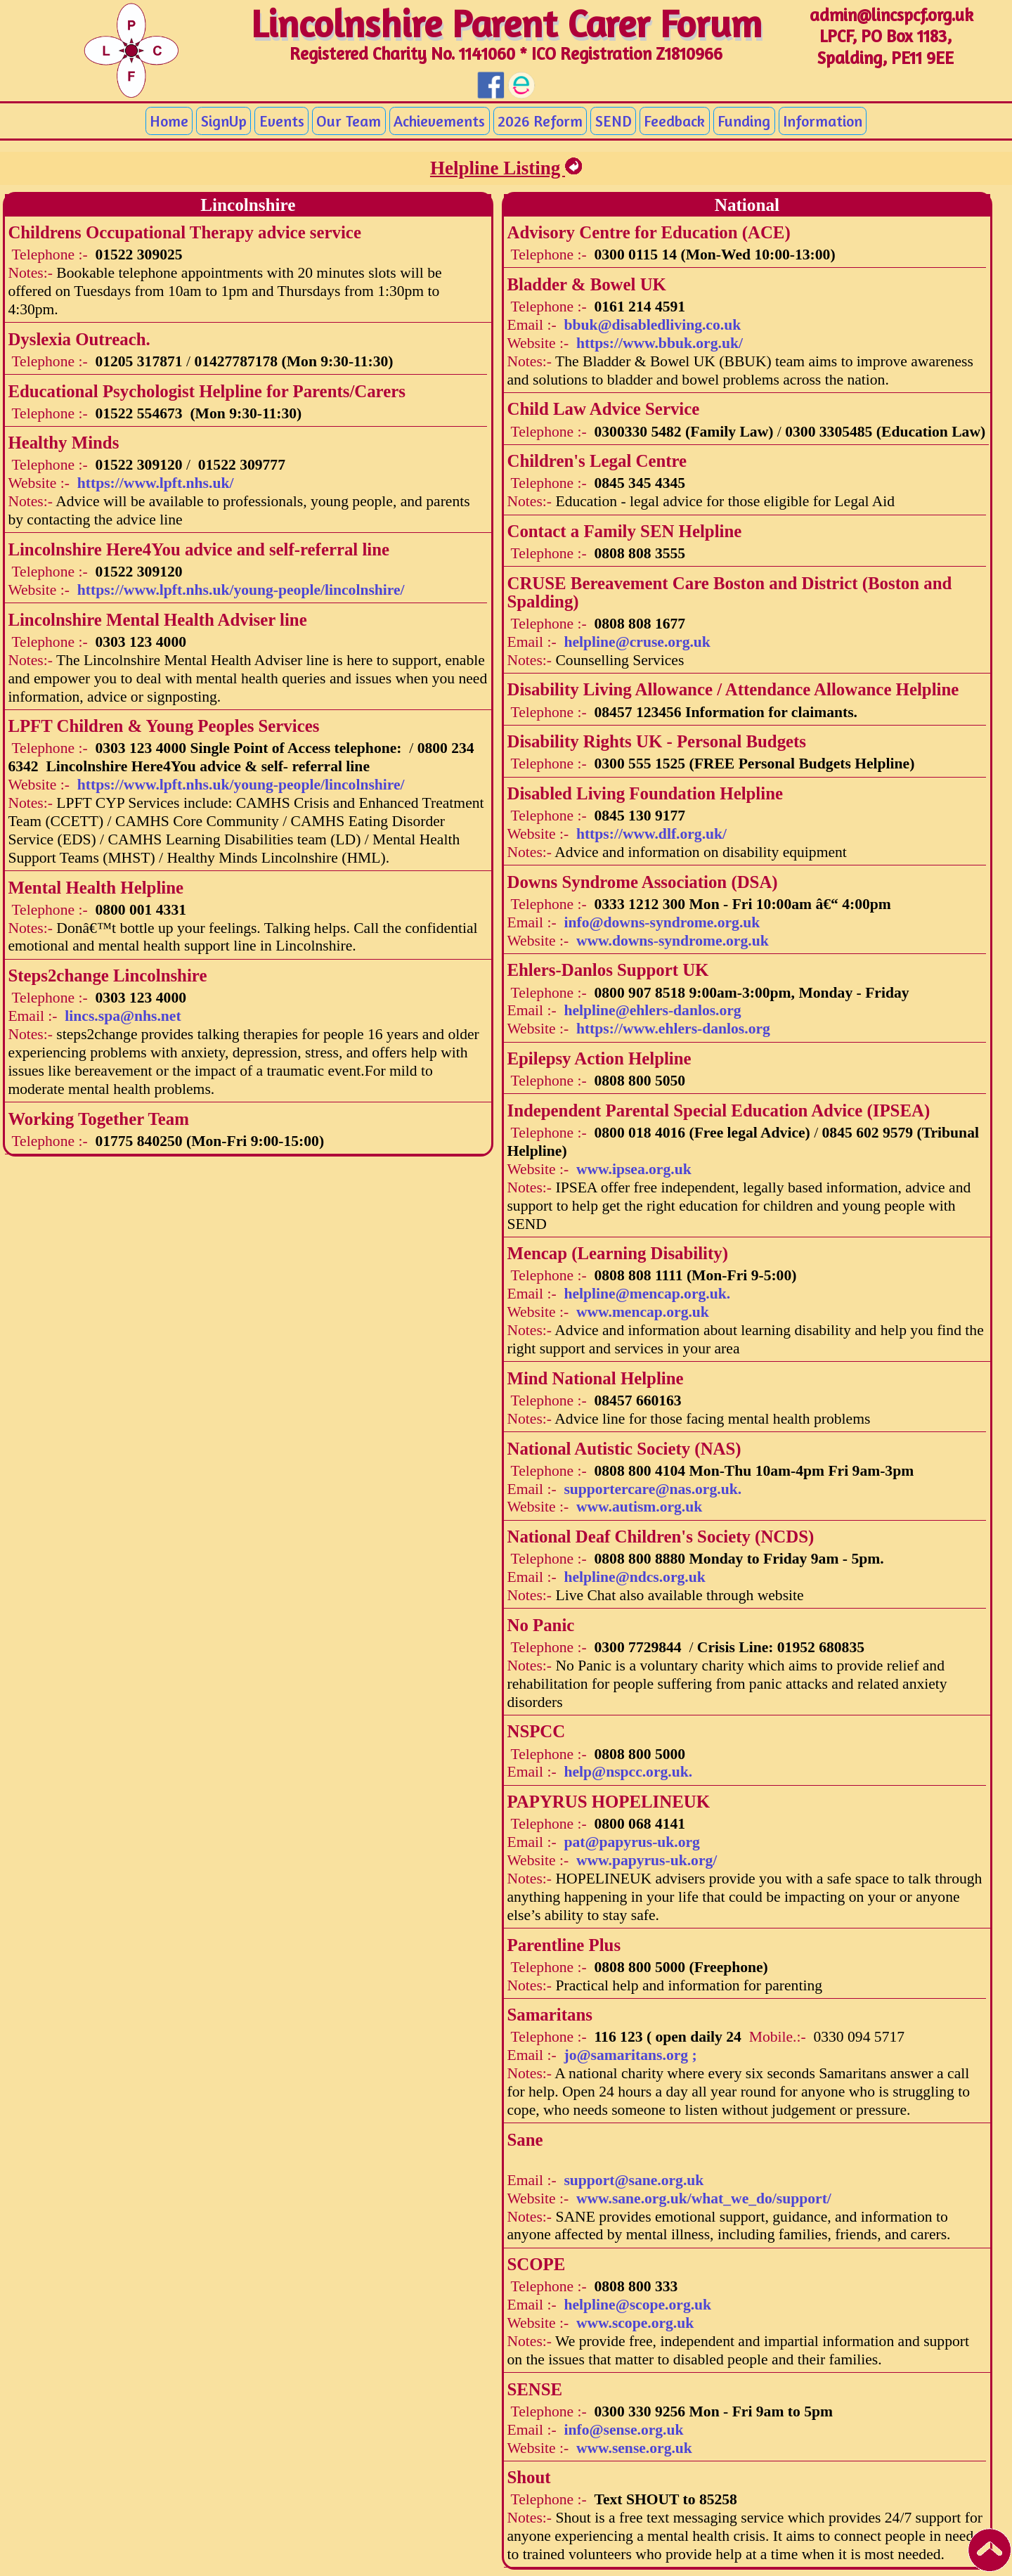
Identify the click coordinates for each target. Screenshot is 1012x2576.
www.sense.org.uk (634, 2448)
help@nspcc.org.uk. (628, 1771)
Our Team (348, 121)
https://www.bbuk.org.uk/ (659, 343)
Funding (744, 121)
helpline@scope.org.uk (637, 2304)
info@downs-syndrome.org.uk (662, 922)
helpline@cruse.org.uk (637, 641)
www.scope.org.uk (635, 2322)
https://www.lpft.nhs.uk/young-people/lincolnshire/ (241, 589)
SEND (613, 121)
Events (281, 121)
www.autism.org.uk (639, 1506)
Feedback (674, 121)
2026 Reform (540, 121)
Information (822, 121)
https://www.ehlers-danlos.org (673, 1028)
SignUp (224, 121)
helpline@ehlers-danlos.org (652, 1010)
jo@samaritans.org (630, 2055)
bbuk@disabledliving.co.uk (652, 324)
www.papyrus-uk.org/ (646, 1860)
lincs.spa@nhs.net (123, 1015)
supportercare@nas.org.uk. (652, 1489)
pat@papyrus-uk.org (631, 1842)
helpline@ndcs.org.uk (634, 1577)
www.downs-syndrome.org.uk (672, 940)
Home (169, 121)
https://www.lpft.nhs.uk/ (155, 483)
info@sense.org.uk (623, 2429)
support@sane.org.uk (633, 2180)
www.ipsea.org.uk (634, 1169)
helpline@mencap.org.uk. (647, 1293)
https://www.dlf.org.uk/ (651, 833)
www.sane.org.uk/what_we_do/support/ (703, 2198)
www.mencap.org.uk (642, 1311)
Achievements (439, 121)
